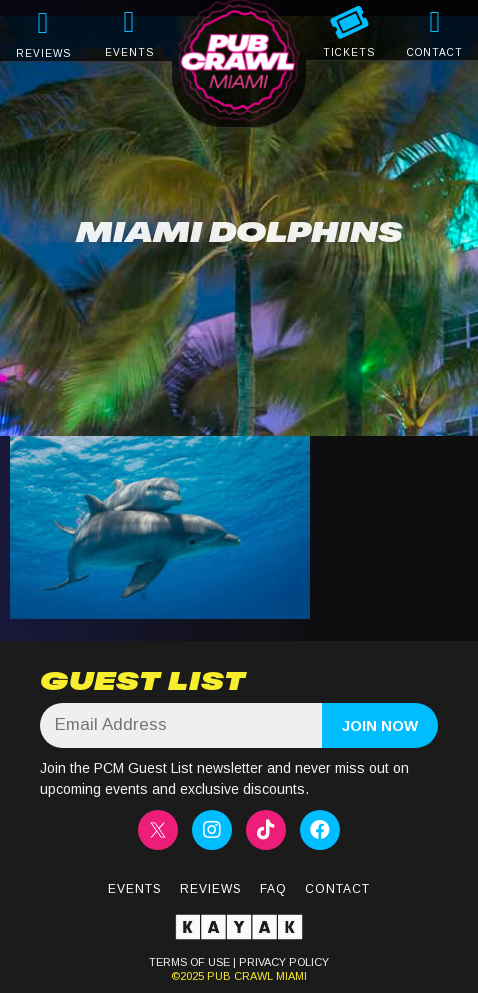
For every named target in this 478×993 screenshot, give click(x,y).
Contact (337, 889)
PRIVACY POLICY (284, 962)
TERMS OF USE (189, 962)
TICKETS (349, 52)
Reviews (211, 889)
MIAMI (290, 976)
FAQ (273, 889)
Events (135, 889)
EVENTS (129, 52)
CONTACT (435, 52)
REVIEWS (43, 53)
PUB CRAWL (240, 976)
